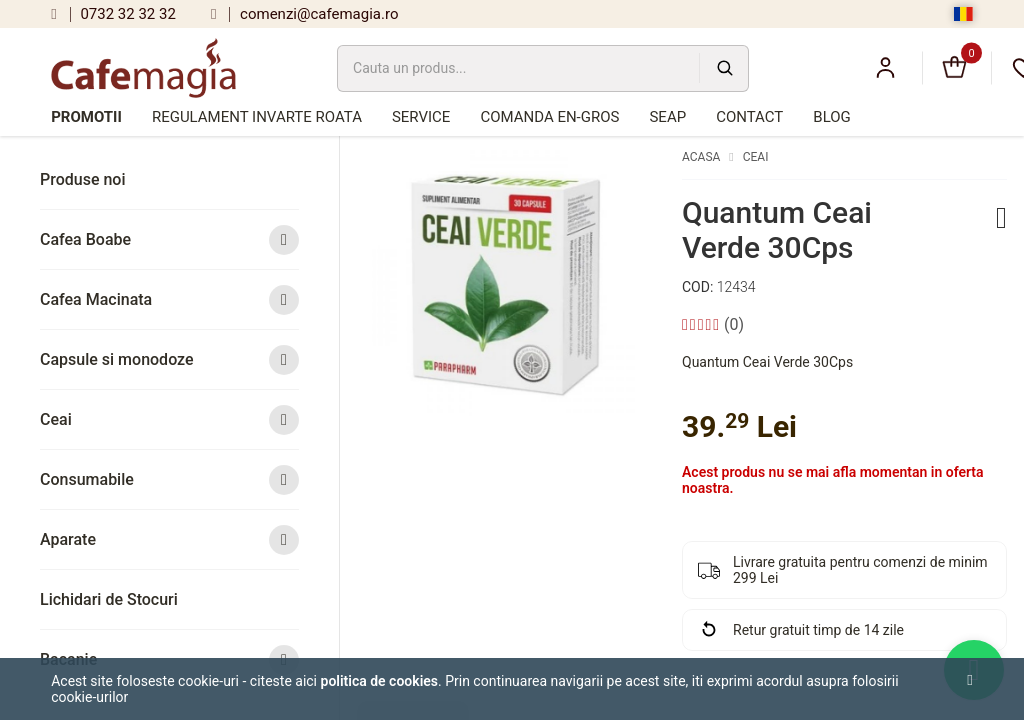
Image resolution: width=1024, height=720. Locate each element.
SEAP (667, 117)
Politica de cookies (380, 681)
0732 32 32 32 (113, 14)
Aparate (169, 539)
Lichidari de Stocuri (109, 599)
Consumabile (169, 479)
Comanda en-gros (549, 117)
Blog (832, 117)
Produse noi (83, 179)
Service (421, 117)
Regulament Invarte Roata (257, 117)
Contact (749, 117)
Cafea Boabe (169, 239)
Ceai (169, 419)
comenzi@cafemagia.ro (305, 14)
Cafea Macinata (169, 299)
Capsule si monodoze (169, 359)
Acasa (701, 157)
